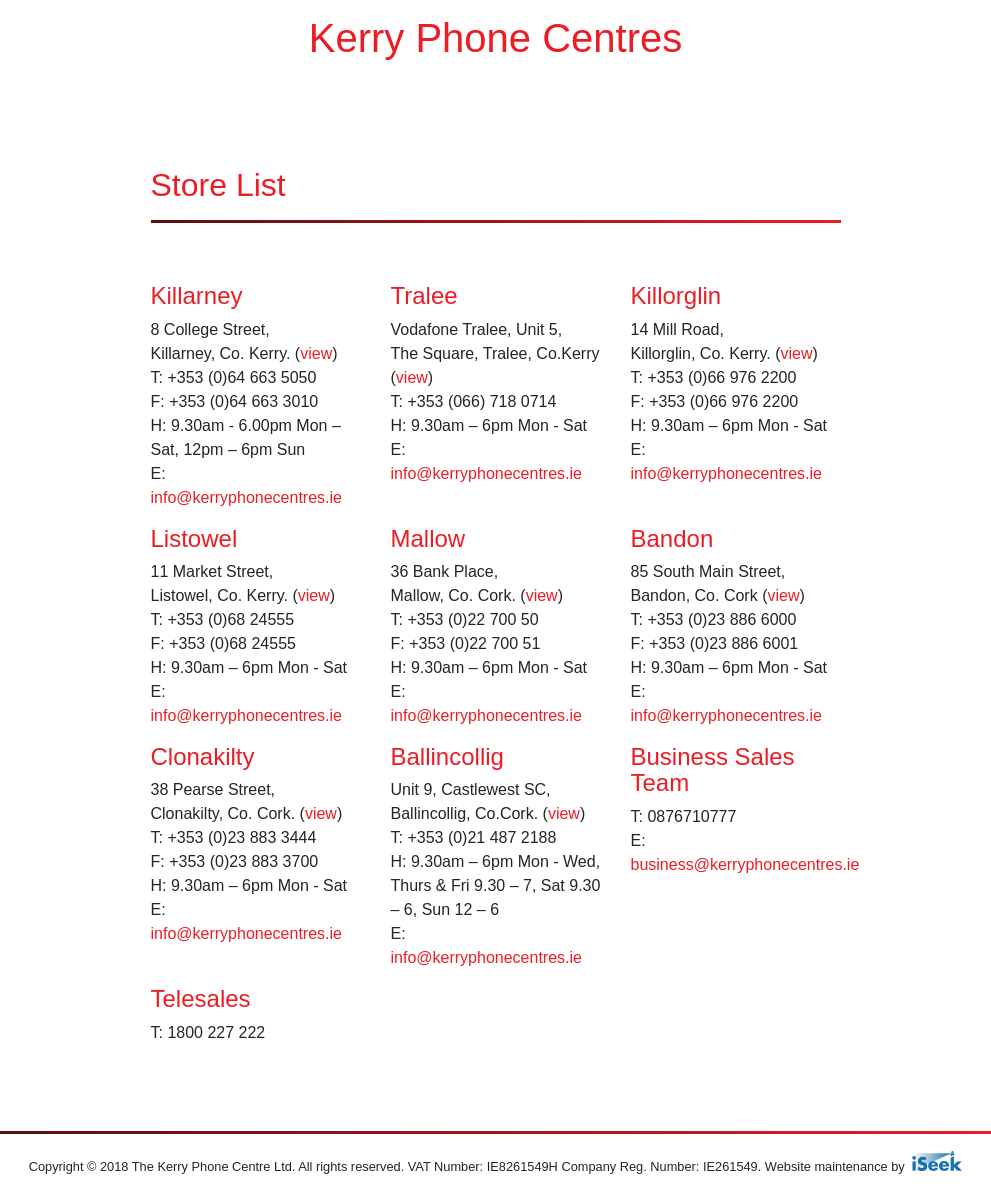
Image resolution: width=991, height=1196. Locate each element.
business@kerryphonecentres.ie (745, 864)
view (316, 353)
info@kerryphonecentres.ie (246, 497)
